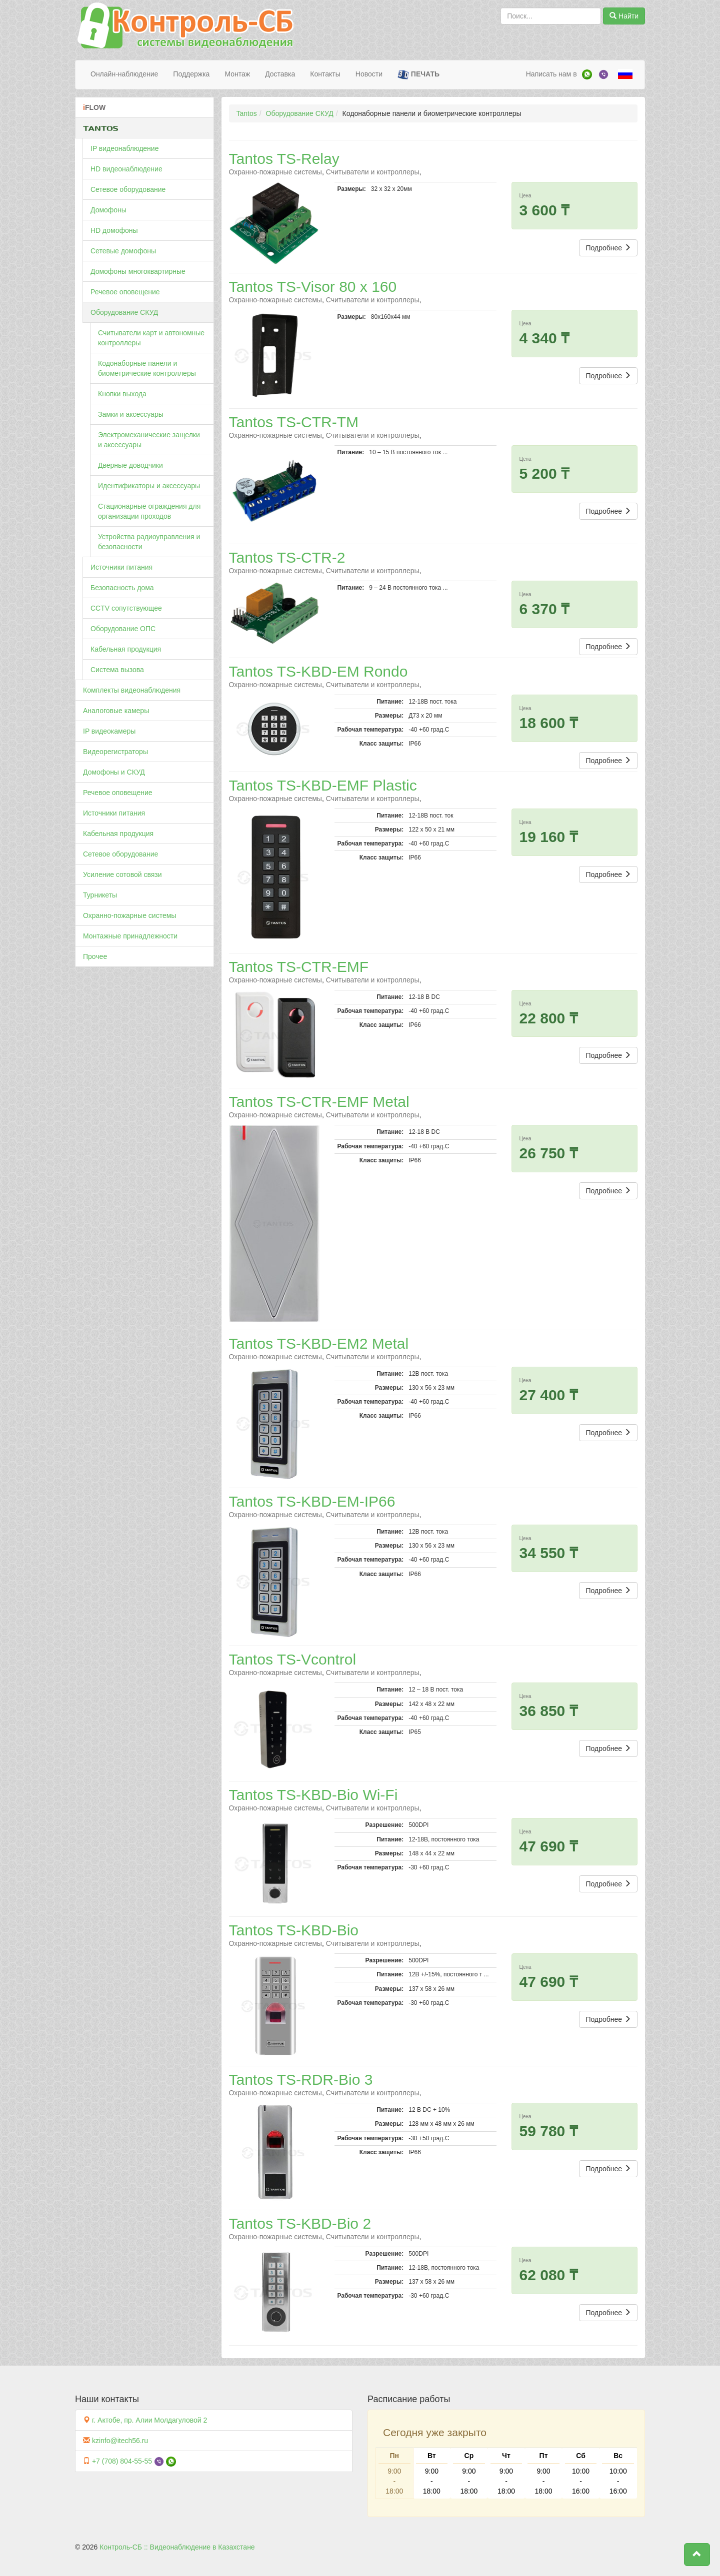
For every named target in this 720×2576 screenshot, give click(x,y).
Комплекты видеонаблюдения (131, 690)
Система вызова (117, 670)
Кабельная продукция (125, 649)
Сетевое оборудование (128, 189)
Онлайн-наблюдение (124, 74)
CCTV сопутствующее (126, 608)
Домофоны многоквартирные (138, 271)
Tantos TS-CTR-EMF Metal (319, 1101)
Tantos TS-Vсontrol (292, 1659)
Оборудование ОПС (123, 629)
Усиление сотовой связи (122, 874)
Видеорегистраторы (115, 752)
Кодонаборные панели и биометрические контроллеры (147, 368)
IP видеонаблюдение (124, 148)
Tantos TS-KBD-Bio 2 (300, 2223)
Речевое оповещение (125, 292)
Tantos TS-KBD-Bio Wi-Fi (313, 1794)
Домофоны (108, 210)
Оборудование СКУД (124, 312)
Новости (369, 74)
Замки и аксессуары (131, 414)
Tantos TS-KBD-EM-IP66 (312, 1501)
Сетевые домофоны (123, 251)
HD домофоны (114, 230)
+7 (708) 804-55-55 (122, 2461)
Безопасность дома (122, 588)
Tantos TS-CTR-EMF (298, 966)
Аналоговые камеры (116, 711)
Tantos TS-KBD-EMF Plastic (323, 785)
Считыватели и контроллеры (373, 172)
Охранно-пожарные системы (129, 915)
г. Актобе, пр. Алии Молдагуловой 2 (149, 2420)
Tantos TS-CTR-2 (287, 557)
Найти (624, 16)
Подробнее (608, 248)
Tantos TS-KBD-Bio (294, 1930)
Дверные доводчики (130, 465)
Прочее (95, 956)
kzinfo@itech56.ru (120, 2441)
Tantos (246, 113)
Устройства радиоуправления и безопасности (149, 542)
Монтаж (237, 74)
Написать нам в (551, 74)
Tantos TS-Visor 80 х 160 (313, 286)
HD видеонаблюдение (126, 169)
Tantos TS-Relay (284, 158)
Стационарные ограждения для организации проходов (149, 511)
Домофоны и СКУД (114, 772)
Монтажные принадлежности (130, 936)
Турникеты (100, 895)
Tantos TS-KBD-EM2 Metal (319, 1343)
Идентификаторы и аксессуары (149, 486)
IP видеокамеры (109, 731)
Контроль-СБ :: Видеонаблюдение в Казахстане (177, 2547)
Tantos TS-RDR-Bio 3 (301, 2079)
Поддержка (191, 74)
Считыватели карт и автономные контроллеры (151, 338)
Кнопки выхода (122, 394)
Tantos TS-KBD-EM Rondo (318, 671)
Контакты (325, 74)
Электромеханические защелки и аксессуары (149, 440)
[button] (697, 2554)
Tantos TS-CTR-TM (293, 422)
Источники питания (121, 567)
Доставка (280, 74)
